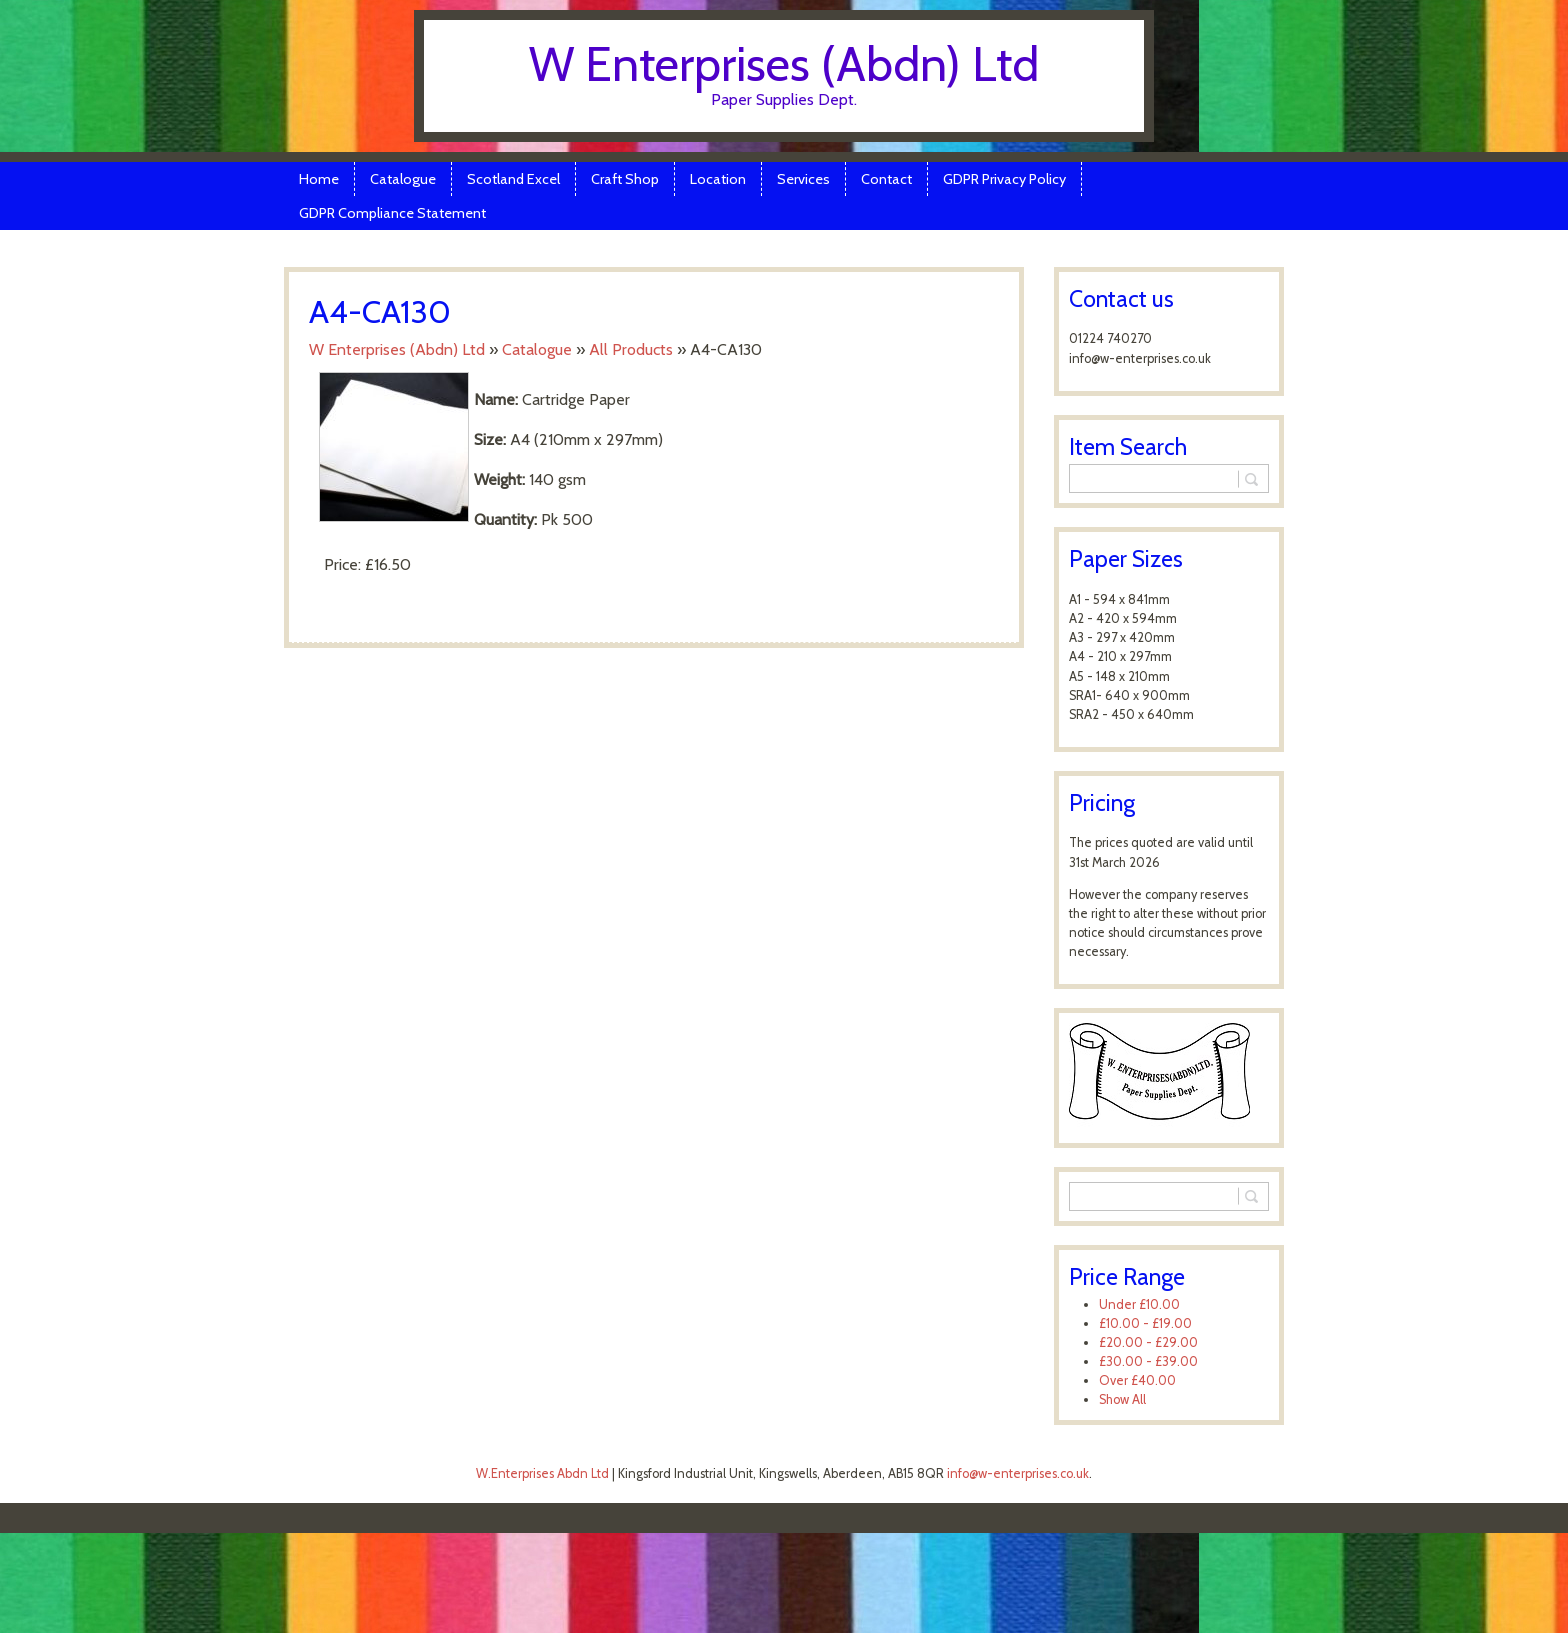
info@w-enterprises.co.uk (1018, 1473)
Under (1139, 1304)
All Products (631, 349)
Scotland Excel (513, 179)
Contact (886, 179)
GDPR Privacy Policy (1004, 179)
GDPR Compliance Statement (392, 213)
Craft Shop (625, 179)
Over (1137, 1380)
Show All (1122, 1399)
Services (803, 179)
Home (319, 179)
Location (718, 179)
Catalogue (403, 179)
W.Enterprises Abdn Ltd (542, 1473)
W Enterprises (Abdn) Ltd (784, 64)
